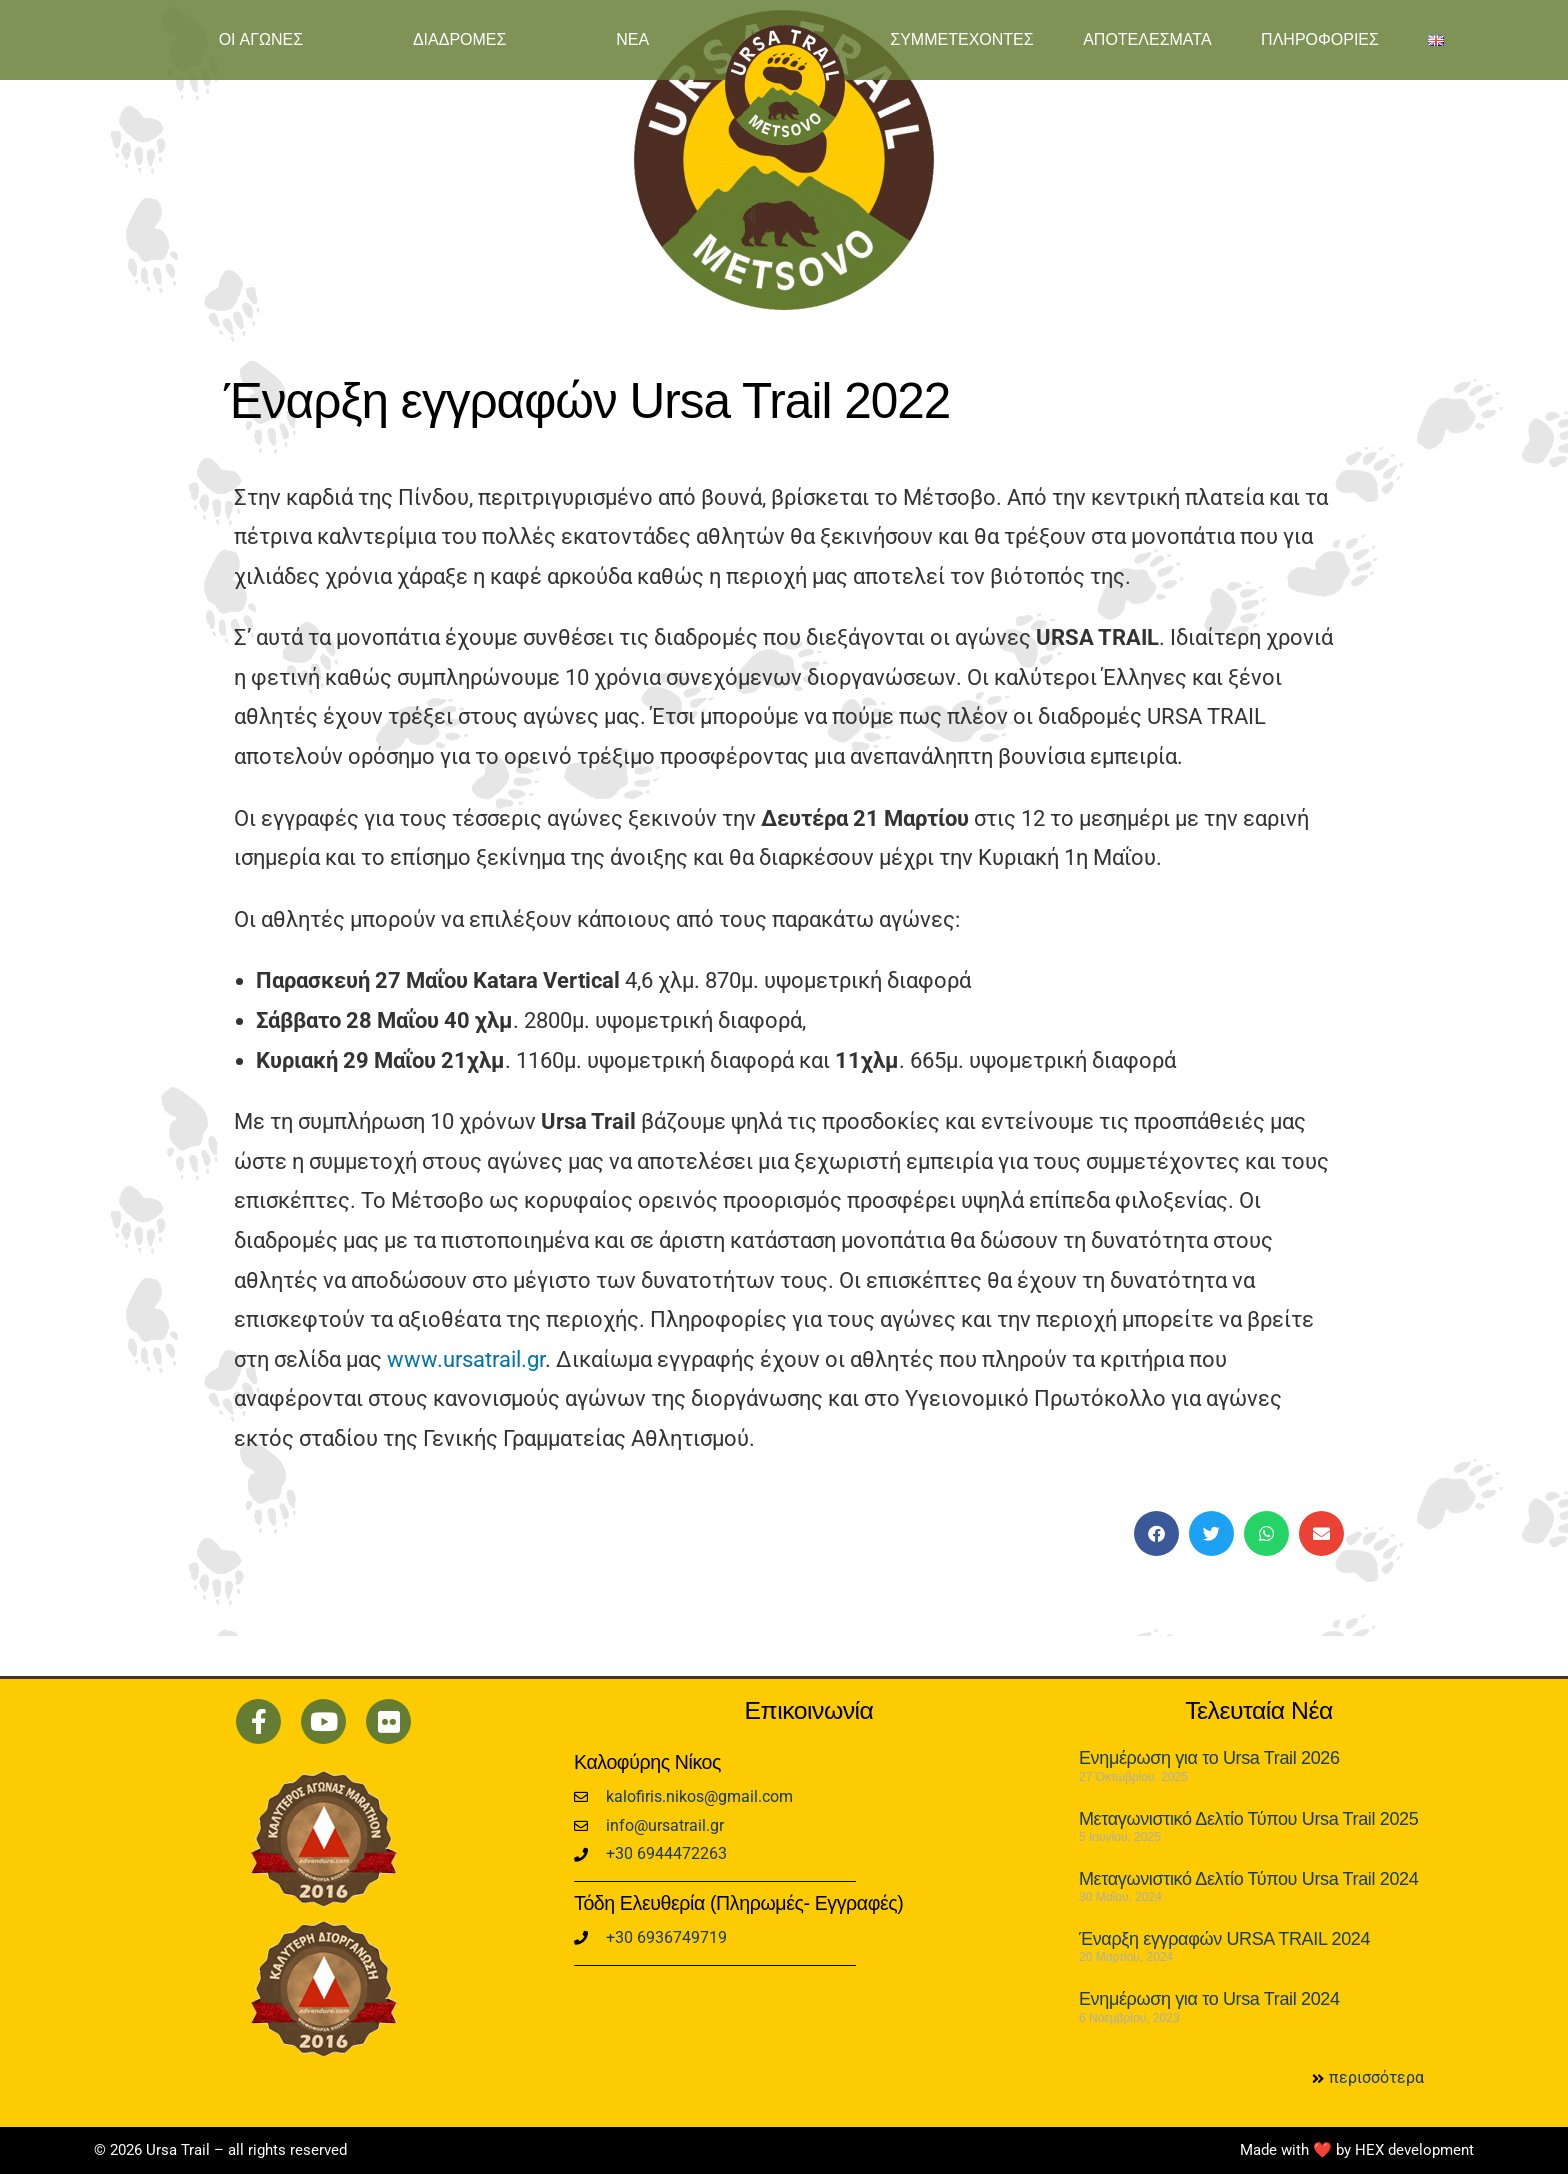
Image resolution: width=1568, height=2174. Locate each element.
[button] (1156, 1533)
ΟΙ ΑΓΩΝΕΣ (261, 39)
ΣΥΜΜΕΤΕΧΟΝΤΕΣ (961, 39)
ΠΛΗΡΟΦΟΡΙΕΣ (1320, 39)
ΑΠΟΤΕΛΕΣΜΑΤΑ (1147, 39)
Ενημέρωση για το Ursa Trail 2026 (1209, 1758)
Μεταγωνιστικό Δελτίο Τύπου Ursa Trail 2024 (1248, 1879)
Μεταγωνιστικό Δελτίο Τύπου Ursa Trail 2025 (1248, 1819)
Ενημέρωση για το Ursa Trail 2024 (1209, 1999)
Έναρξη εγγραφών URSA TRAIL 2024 (1224, 1939)
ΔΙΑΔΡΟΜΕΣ (460, 39)
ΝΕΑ (632, 39)
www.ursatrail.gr (466, 1359)
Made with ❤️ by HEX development (1357, 2150)
